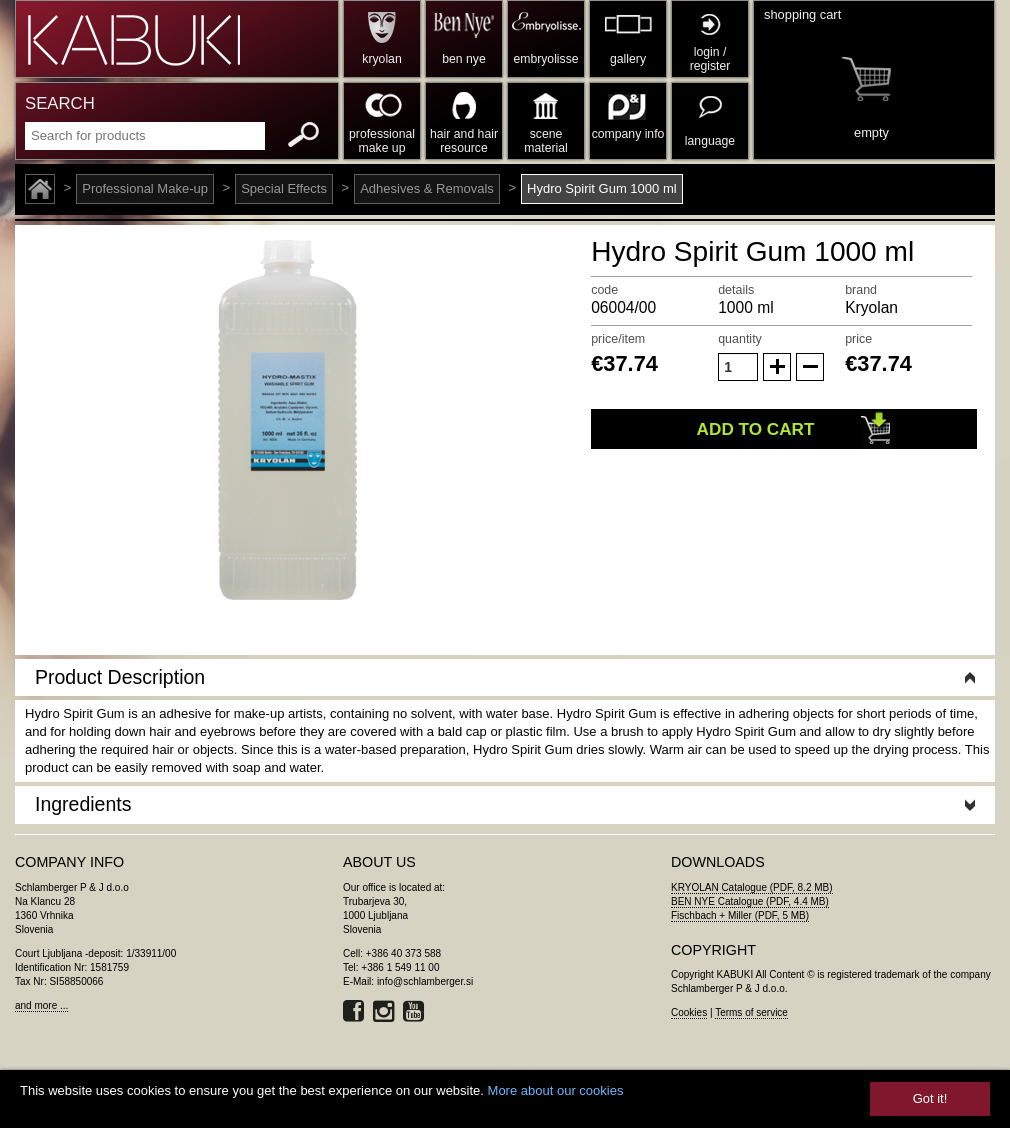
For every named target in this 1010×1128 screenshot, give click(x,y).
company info (628, 134)
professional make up (382, 141)
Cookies (689, 1012)
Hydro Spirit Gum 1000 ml (602, 188)
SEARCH (60, 103)
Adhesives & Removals (427, 188)
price (858, 339)
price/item (618, 339)
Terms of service (751, 1012)
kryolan (381, 59)
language (710, 141)
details (736, 290)
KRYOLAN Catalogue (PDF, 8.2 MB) (752, 887)
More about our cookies (556, 1090)
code (604, 290)
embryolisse (545, 59)
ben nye (463, 59)
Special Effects (284, 188)
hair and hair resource (464, 141)
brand (861, 290)
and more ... (41, 1005)
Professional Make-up (145, 188)
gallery (628, 59)
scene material (545, 141)
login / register (710, 59)
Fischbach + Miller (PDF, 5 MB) (740, 915)
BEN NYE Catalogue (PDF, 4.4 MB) (750, 901)
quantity (740, 339)
